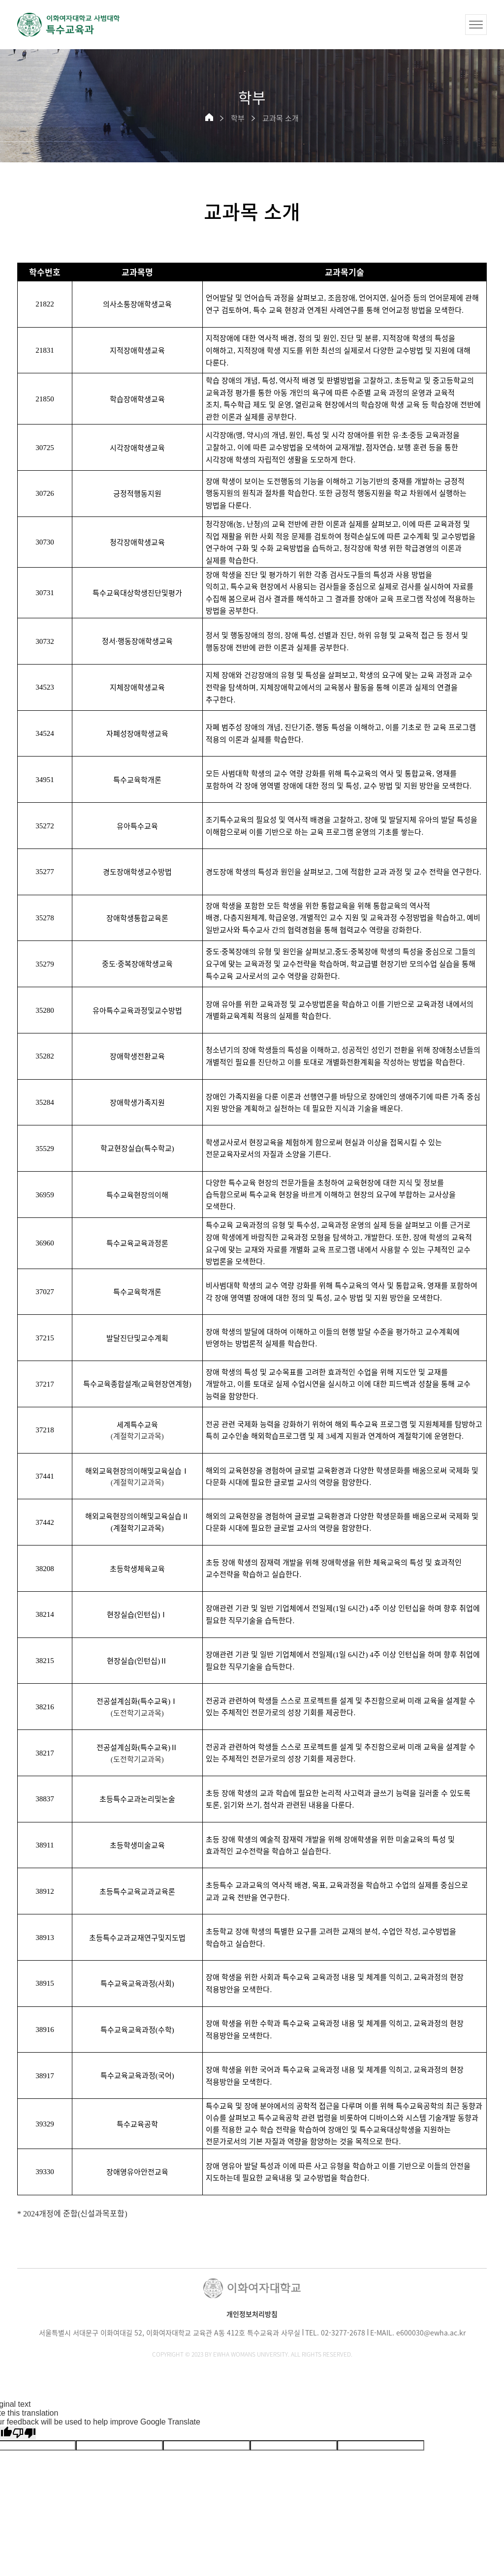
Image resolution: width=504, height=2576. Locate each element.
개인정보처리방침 (252, 2314)
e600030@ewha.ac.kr (431, 2332)
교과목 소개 (280, 118)
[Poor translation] (24, 2433)
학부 (238, 118)
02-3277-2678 (343, 2332)
